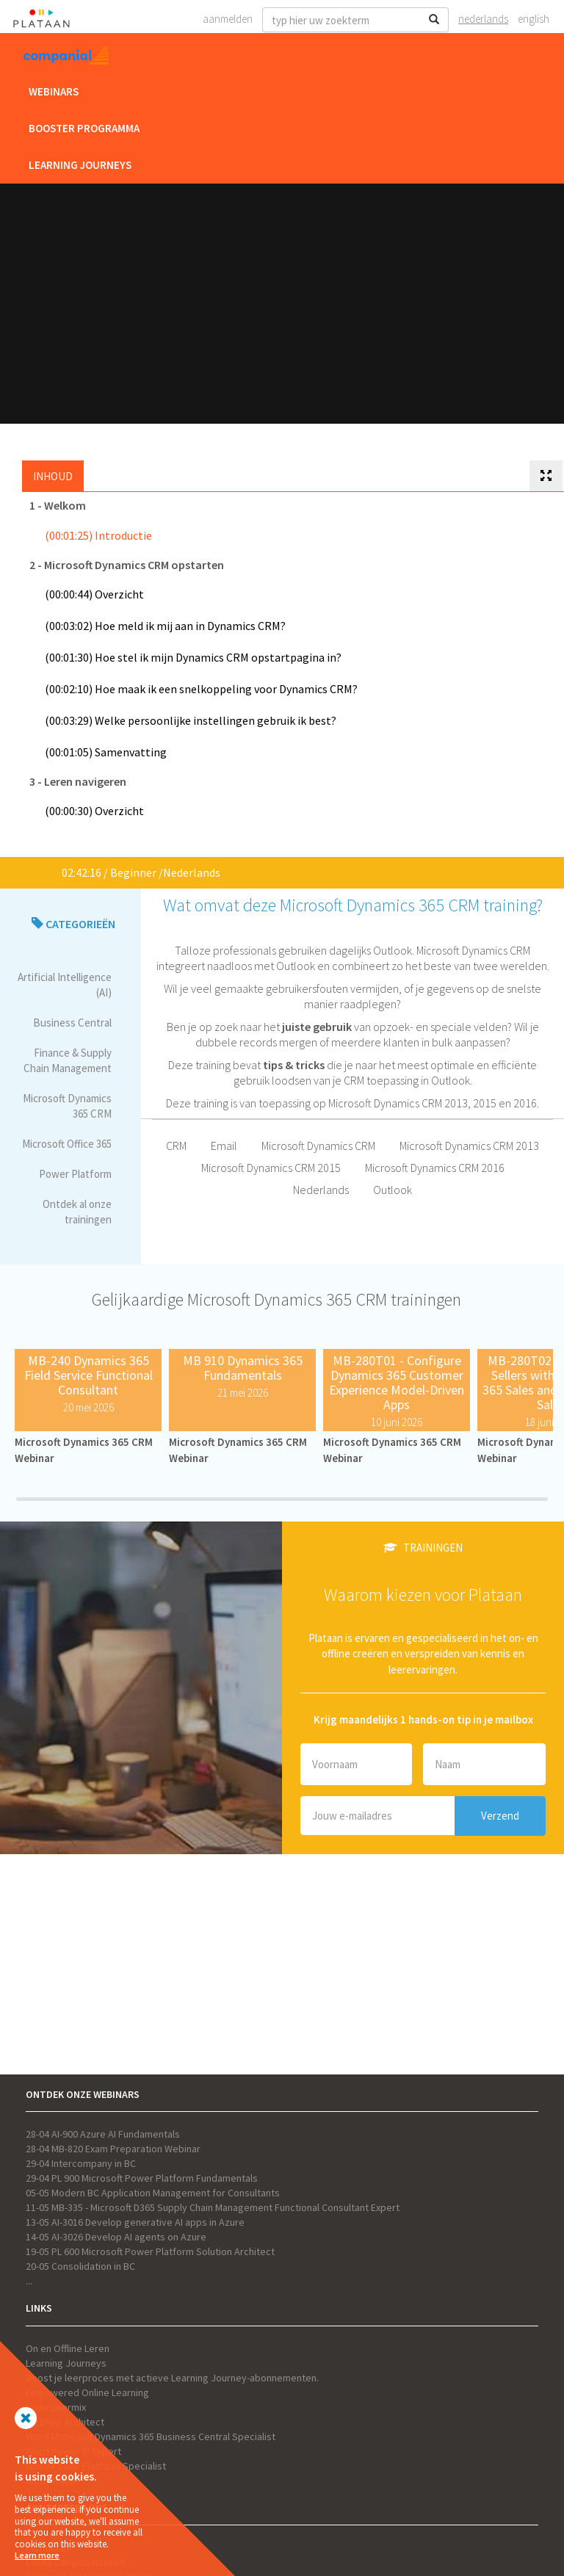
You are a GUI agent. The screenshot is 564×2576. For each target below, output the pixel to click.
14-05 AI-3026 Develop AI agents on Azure (116, 2236)
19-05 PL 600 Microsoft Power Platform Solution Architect (150, 2251)
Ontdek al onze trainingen (77, 1211)
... (29, 2280)
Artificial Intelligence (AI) (65, 984)
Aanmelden (228, 19)
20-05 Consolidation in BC (80, 2266)
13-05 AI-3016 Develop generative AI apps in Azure (135, 2222)
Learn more (37, 2555)
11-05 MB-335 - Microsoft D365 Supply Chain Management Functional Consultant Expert (213, 2207)
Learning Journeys (80, 165)
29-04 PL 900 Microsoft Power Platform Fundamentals (142, 2178)
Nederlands (483, 19)
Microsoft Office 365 (67, 1144)
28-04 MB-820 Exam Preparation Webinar (113, 2148)
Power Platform (75, 1174)
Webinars (54, 91)
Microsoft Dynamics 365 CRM (67, 1106)
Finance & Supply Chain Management (68, 1060)
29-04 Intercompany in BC (81, 2163)
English (533, 19)
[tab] (546, 476)
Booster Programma (84, 128)
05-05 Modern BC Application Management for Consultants (153, 2192)
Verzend (500, 1816)
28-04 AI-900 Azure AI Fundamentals (103, 2134)
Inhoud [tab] (53, 476)
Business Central (72, 1023)
